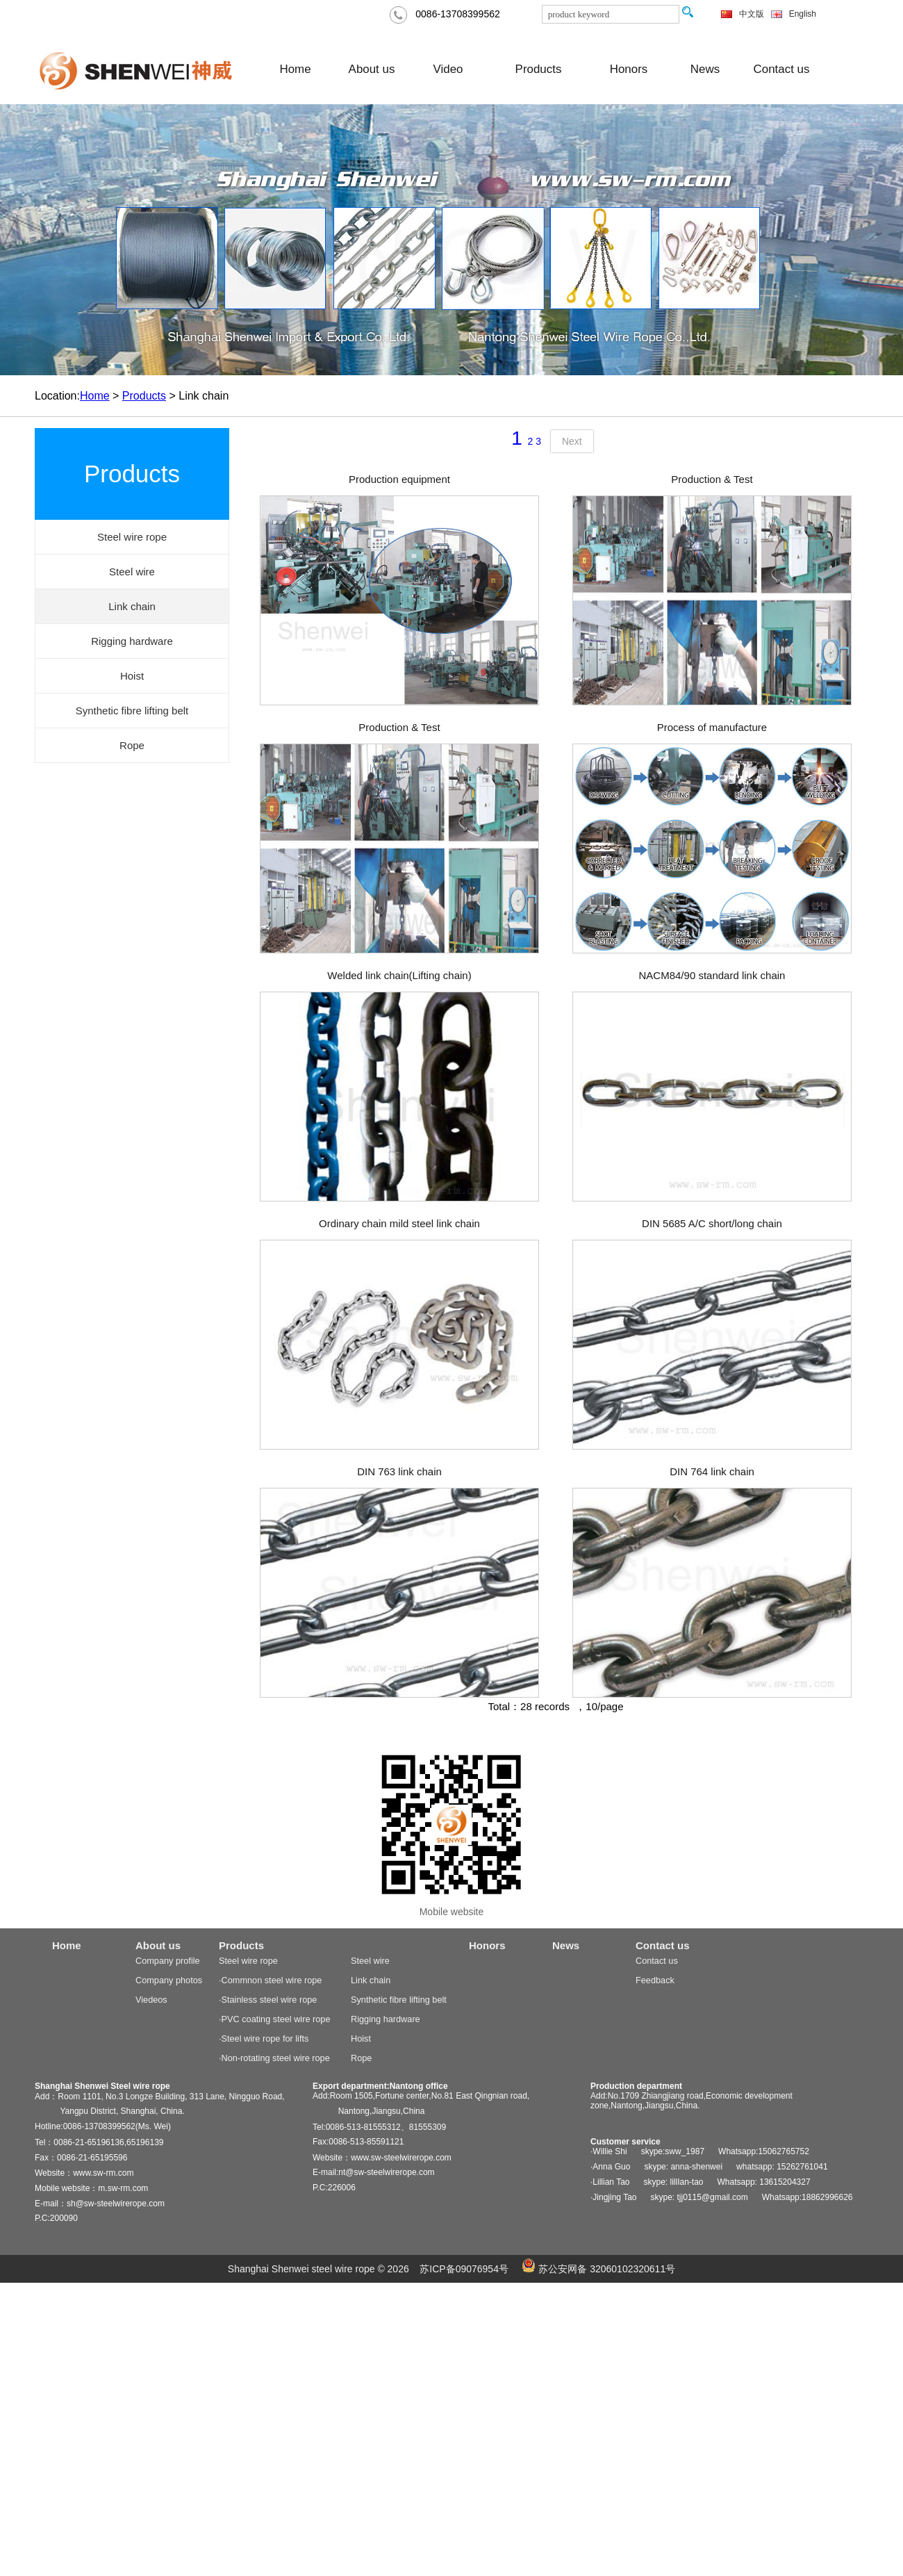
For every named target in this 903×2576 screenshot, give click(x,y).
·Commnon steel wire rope (270, 1980)
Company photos (168, 1980)
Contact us (782, 69)
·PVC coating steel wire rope (274, 2019)
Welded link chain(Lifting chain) (399, 975)
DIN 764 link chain (712, 1471)
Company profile (167, 1960)
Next (572, 441)
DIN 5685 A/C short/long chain (712, 1223)
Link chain (370, 1980)
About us (372, 69)
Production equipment (399, 479)
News (705, 69)
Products (538, 69)
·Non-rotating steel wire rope (274, 2058)
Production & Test (711, 479)
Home (294, 69)
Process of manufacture (712, 727)
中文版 (751, 14)
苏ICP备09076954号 (464, 2268)
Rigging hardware (385, 2019)
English (802, 14)
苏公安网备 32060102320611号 (598, 2268)
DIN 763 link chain (399, 1471)
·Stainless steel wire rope (268, 1999)
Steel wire (370, 1960)
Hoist (361, 2038)
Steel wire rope (248, 1960)
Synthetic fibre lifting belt (399, 1999)
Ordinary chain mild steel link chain (399, 1223)
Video (448, 69)
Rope (361, 2058)
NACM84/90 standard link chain (712, 975)
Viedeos (151, 1999)
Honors (629, 69)
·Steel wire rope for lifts (263, 2038)
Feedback (655, 1980)
